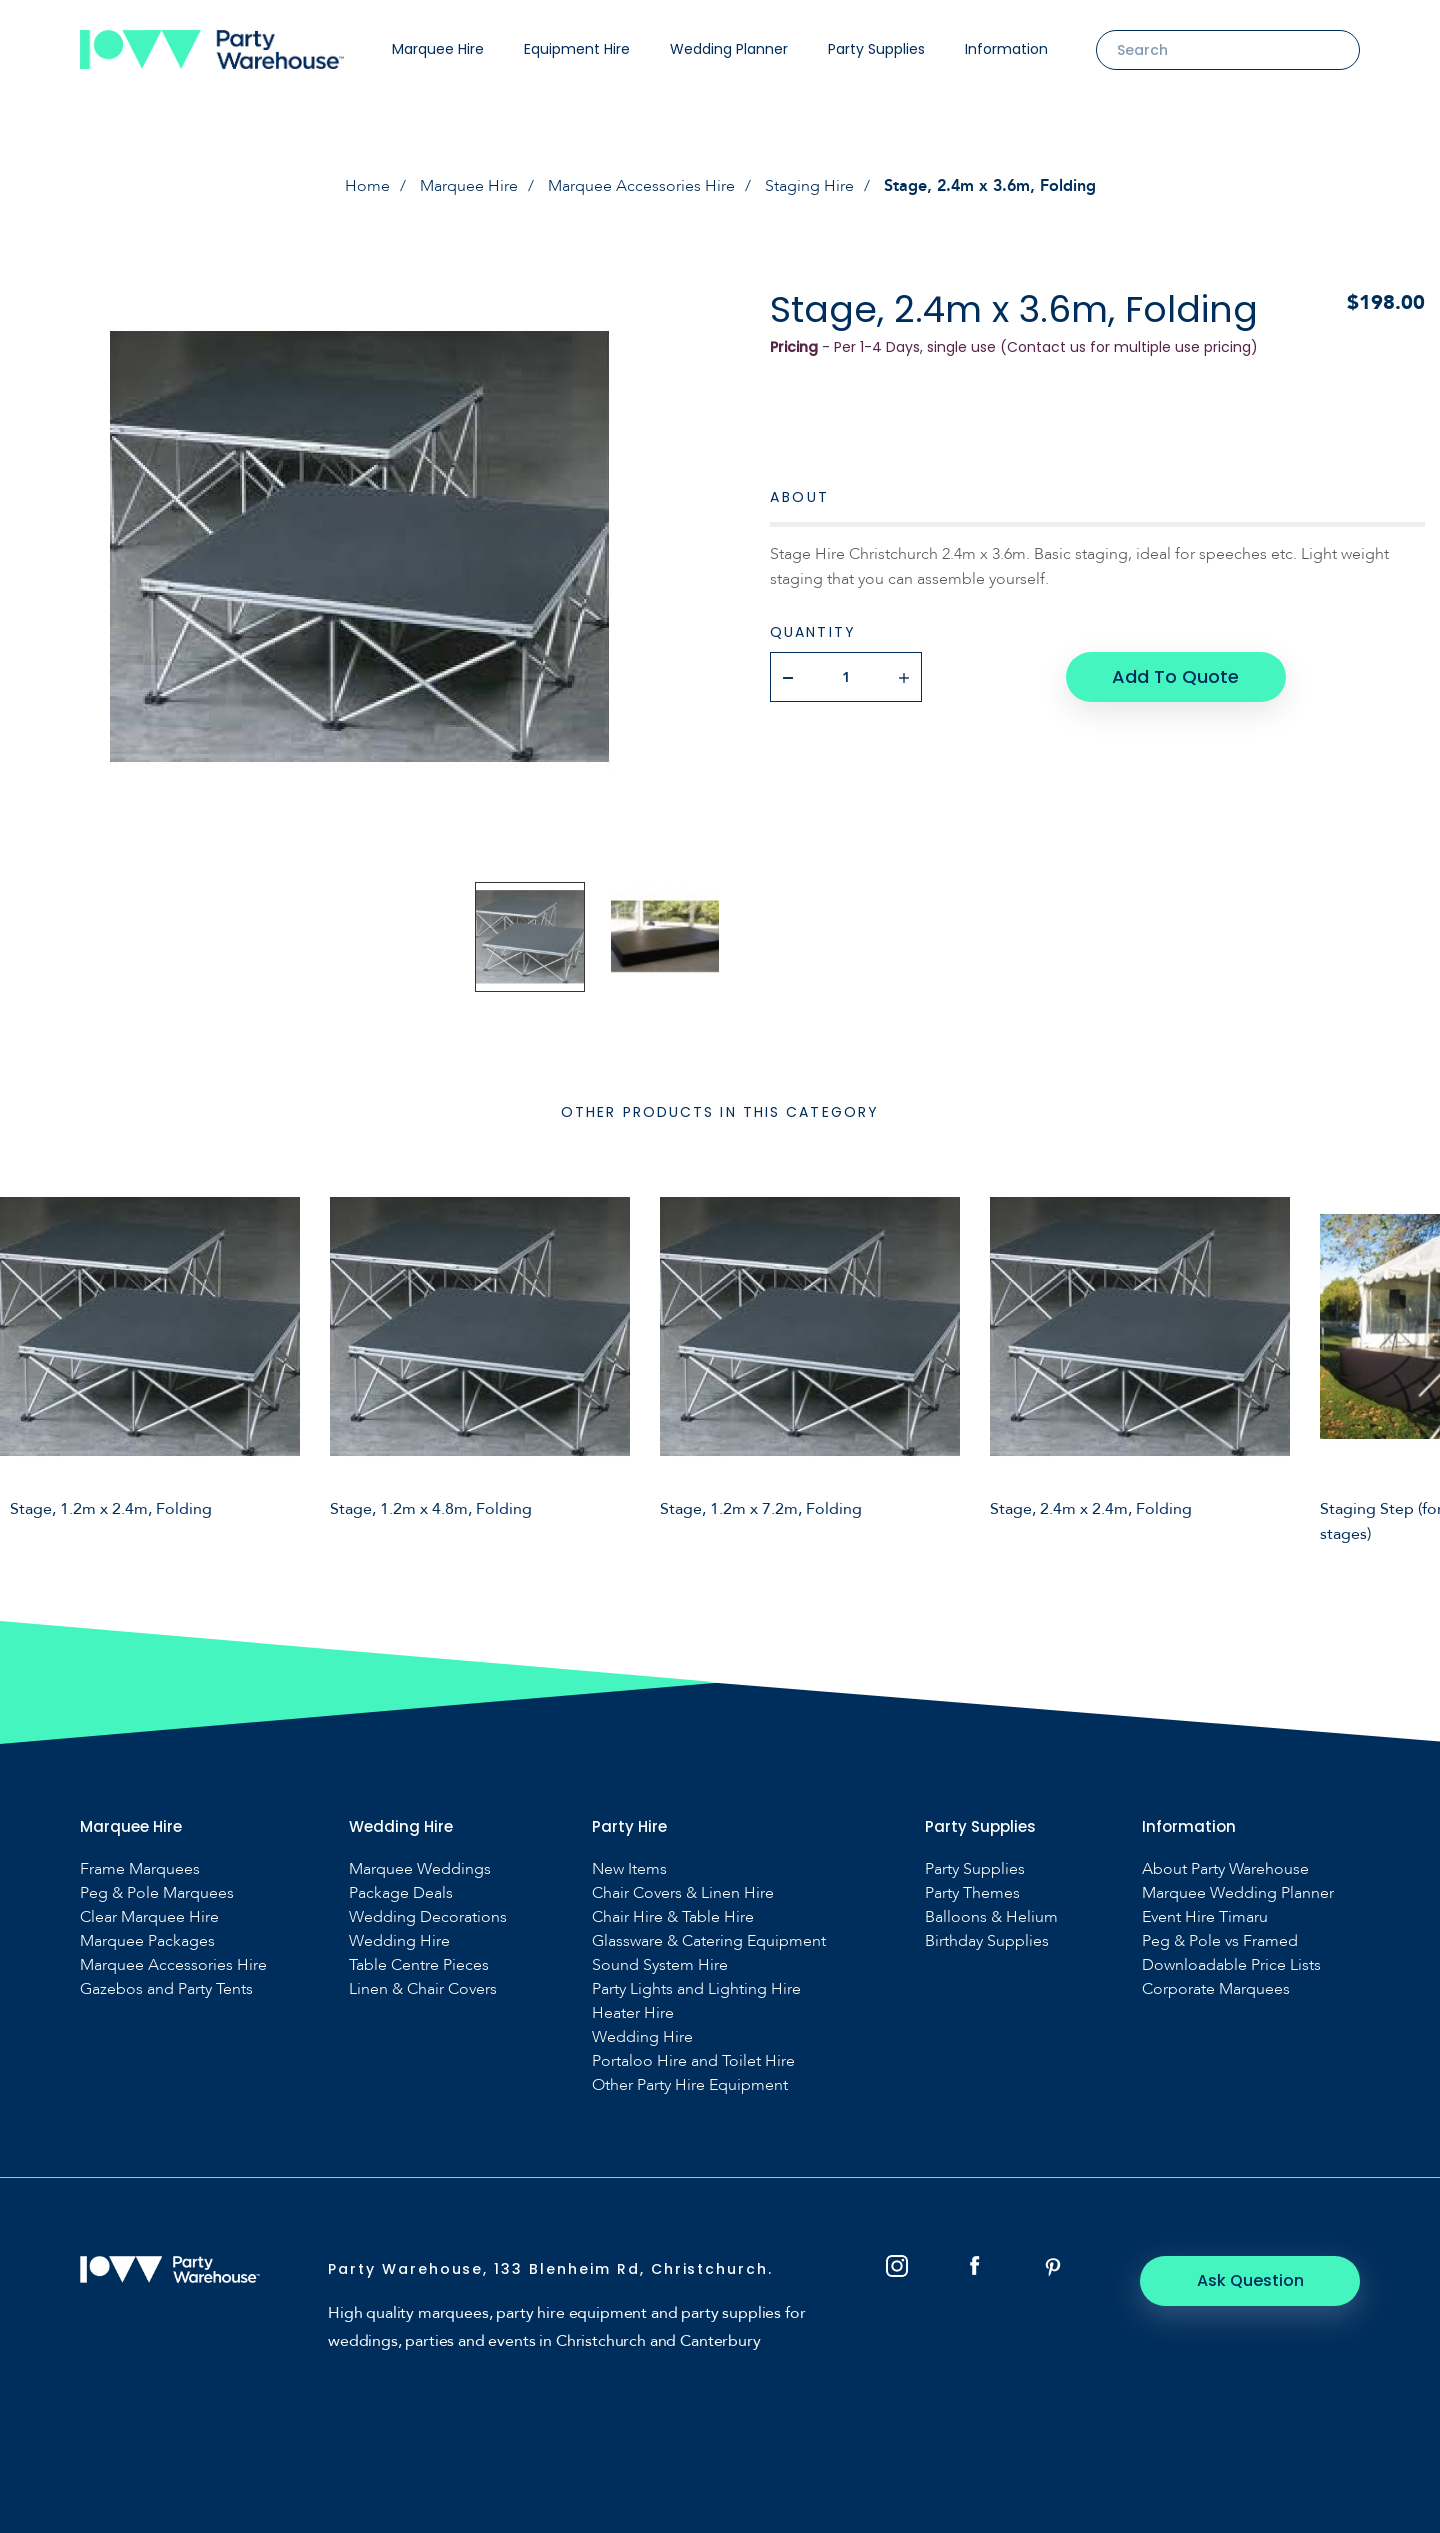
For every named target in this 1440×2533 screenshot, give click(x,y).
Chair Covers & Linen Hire (683, 1893)
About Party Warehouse (1225, 1869)
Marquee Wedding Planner (1238, 1893)
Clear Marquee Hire (149, 1917)
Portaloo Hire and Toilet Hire (693, 2061)
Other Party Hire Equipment (690, 2085)
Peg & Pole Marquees (157, 1893)
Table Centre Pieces (419, 1965)
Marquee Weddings (420, 1869)
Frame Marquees (140, 1869)
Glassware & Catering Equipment (709, 1941)
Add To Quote (1175, 676)
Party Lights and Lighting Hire (696, 1989)
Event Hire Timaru (1205, 1917)
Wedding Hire (399, 1941)
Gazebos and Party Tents (166, 1989)
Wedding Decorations (428, 1917)
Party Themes (972, 1893)
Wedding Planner (729, 49)
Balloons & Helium (991, 1917)
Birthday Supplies (987, 1941)
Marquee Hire (438, 49)
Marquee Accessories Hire (641, 186)
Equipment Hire (577, 49)
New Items (629, 1869)
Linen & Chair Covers (423, 1989)
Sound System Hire (660, 1965)
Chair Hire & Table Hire (673, 1917)
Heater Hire (633, 2013)
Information (1006, 49)
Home (367, 186)
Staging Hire (809, 186)
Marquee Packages (147, 1941)
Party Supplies (876, 49)
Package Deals (401, 1893)
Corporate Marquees (1216, 1989)
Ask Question (1250, 2280)
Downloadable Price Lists (1231, 1965)
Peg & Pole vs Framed (1220, 1941)
